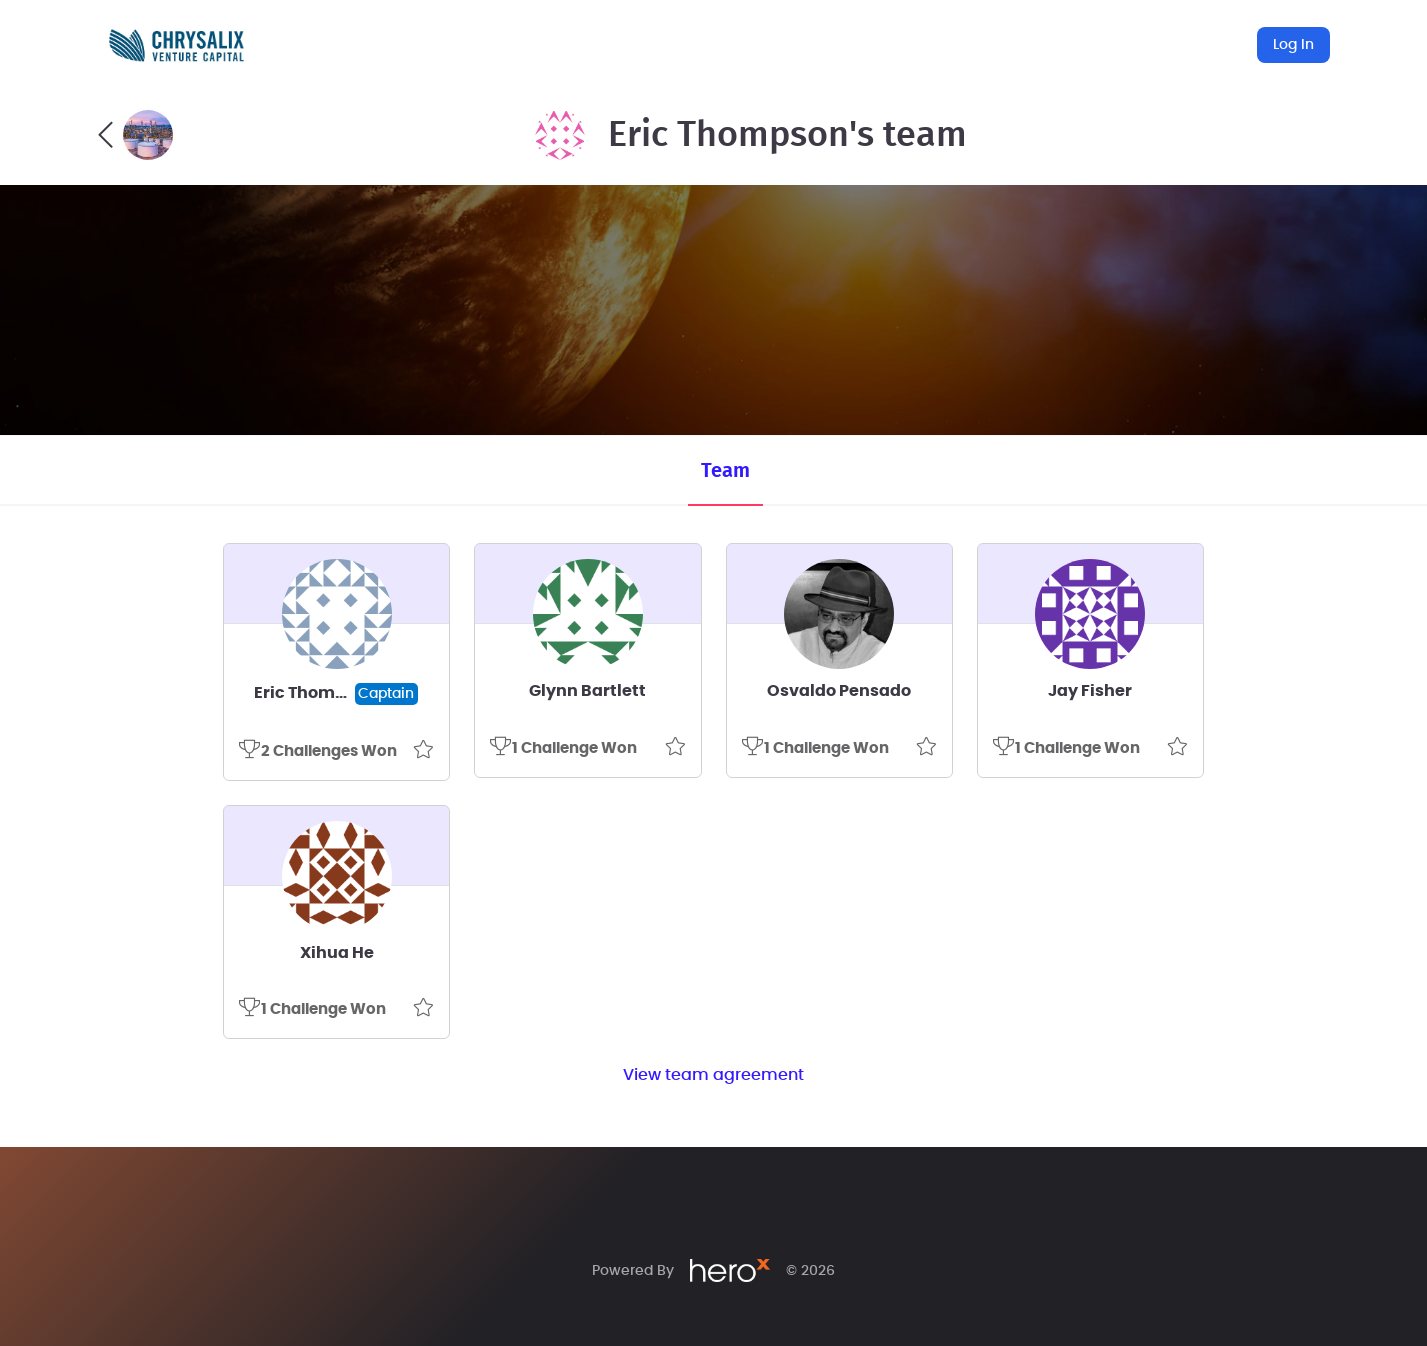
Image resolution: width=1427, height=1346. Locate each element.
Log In (1293, 45)
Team (725, 471)
